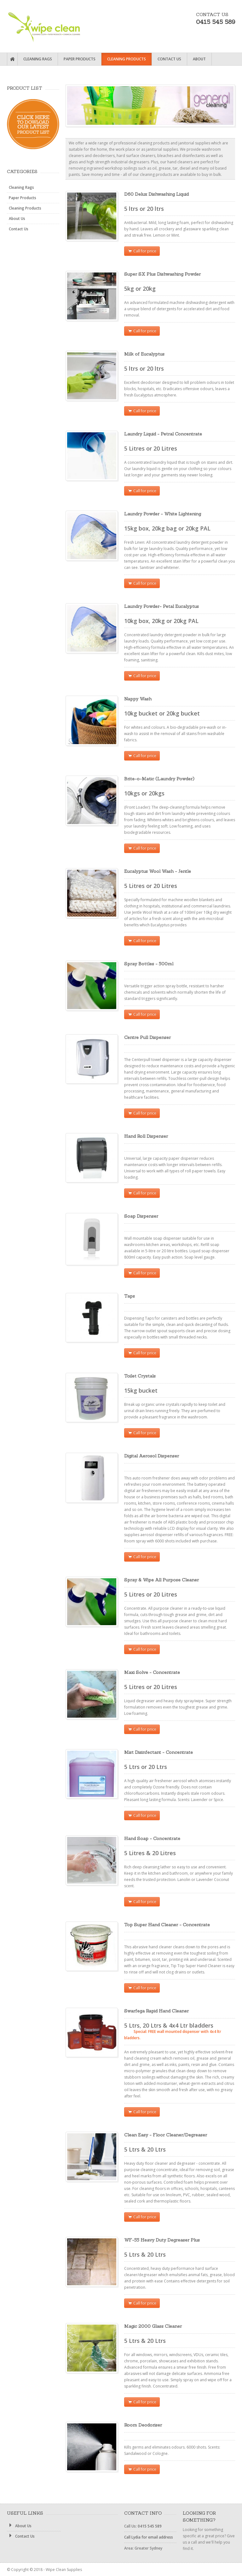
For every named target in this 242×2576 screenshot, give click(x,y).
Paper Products (79, 59)
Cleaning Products (126, 59)
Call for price (142, 251)
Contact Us (169, 59)
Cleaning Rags (37, 59)
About (199, 59)
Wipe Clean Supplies (50, 25)
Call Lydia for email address (148, 2537)
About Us (17, 218)
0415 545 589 (150, 2526)
